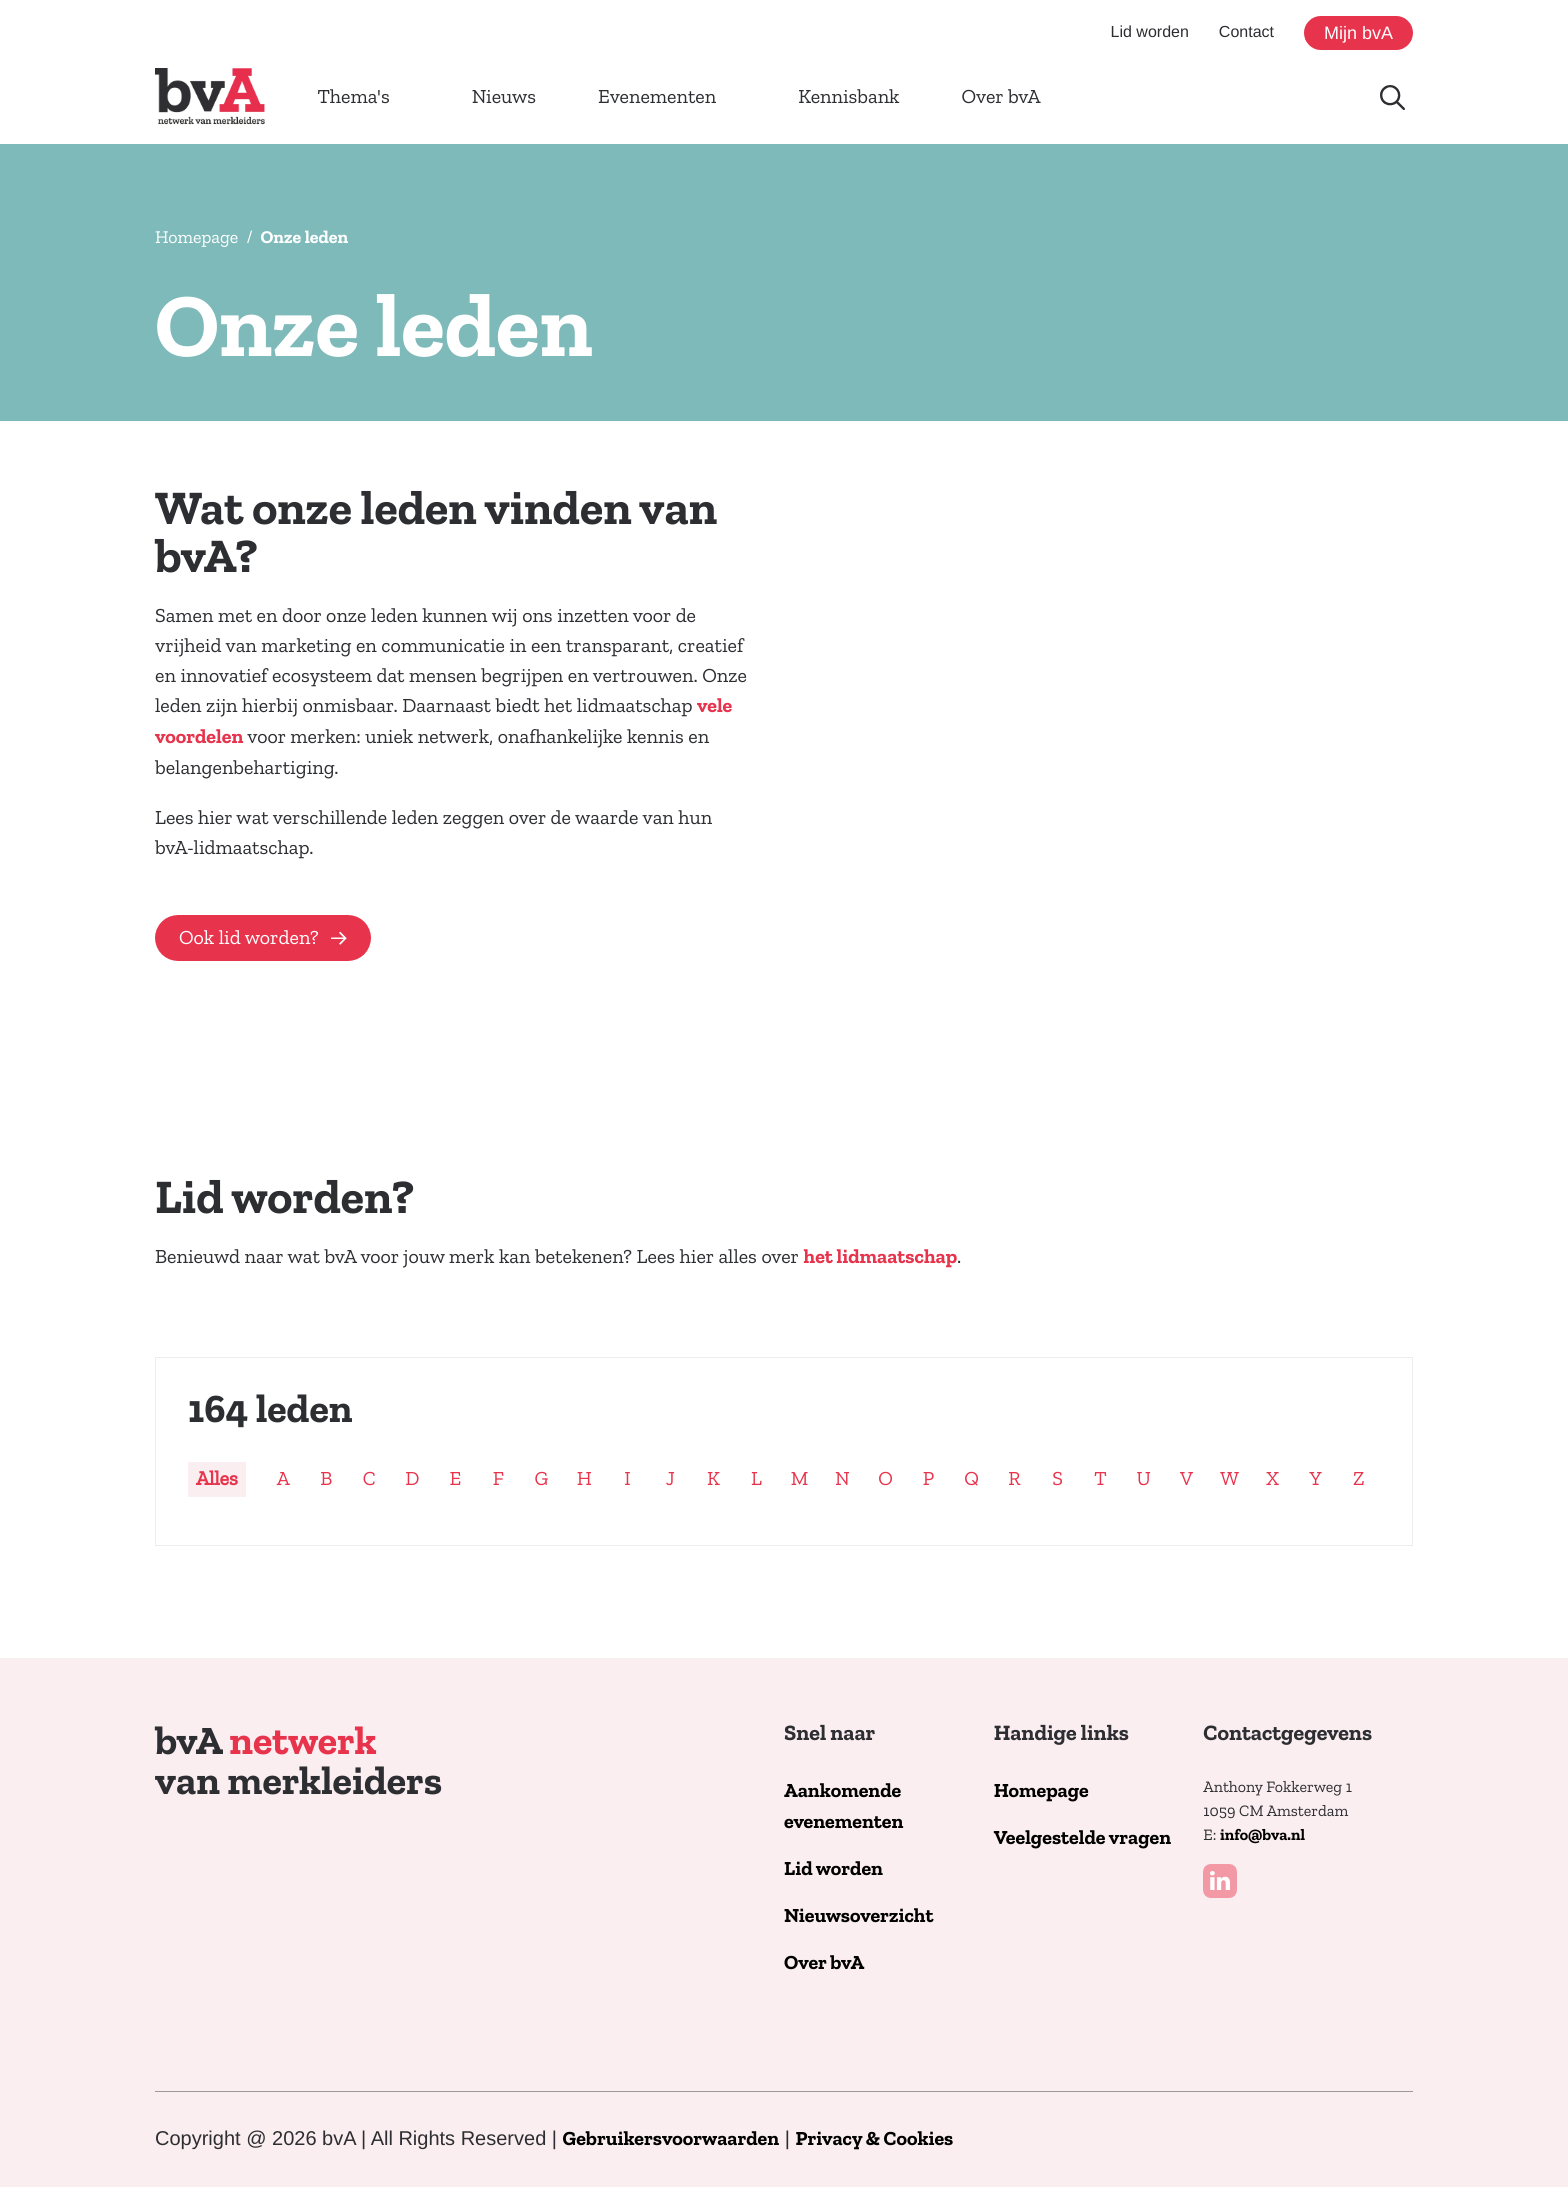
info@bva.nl (1262, 1836)
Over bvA (824, 1963)
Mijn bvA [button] (1358, 33)
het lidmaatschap (881, 1257)
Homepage (196, 237)
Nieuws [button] (504, 97)
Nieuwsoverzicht (858, 1916)
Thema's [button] (353, 97)
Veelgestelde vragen (1082, 1838)
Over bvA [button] (1001, 97)
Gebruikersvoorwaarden (671, 2139)
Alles (217, 1479)
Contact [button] (1246, 32)
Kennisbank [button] (848, 97)
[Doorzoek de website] (1392, 97)
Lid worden (833, 1869)
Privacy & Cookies (874, 2139)
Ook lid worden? (249, 938)
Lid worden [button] (1150, 32)
